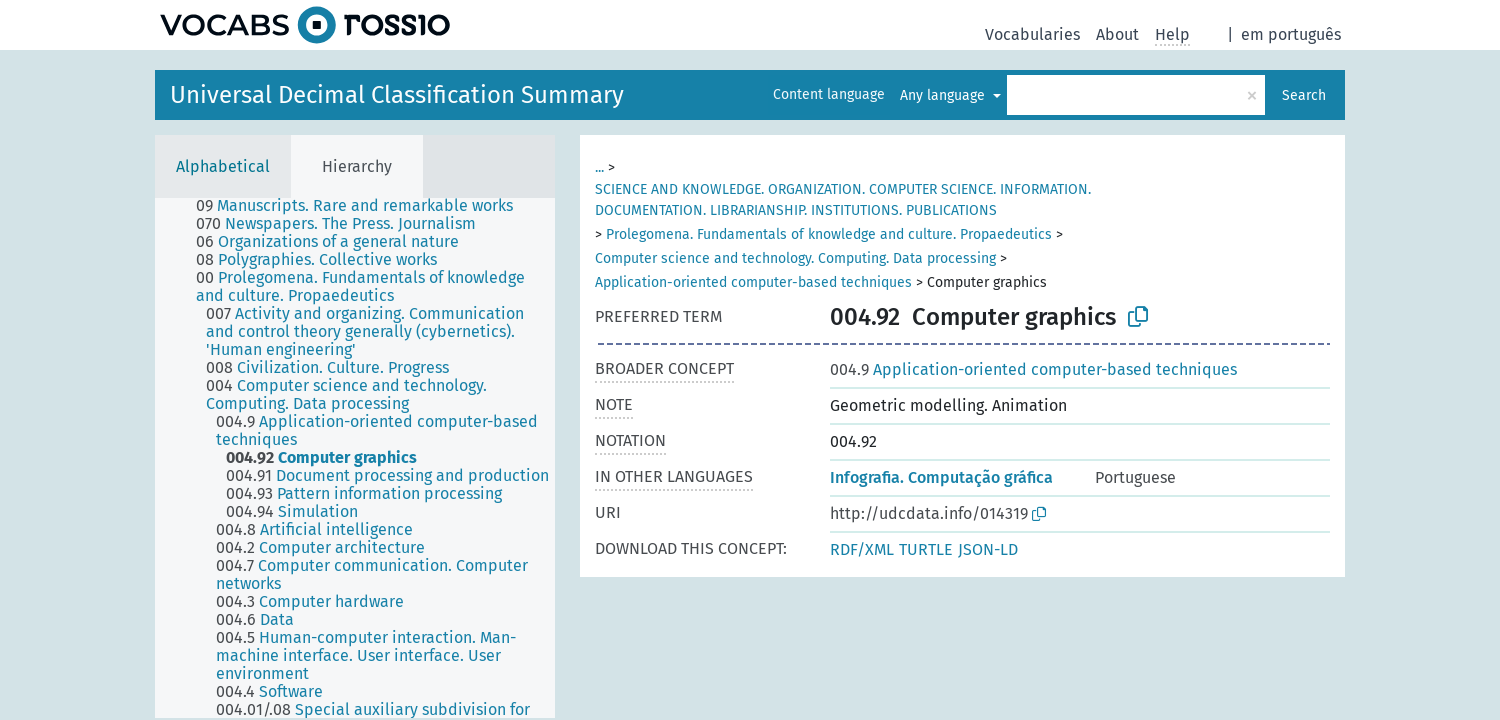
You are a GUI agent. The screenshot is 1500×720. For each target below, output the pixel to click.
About (1117, 34)
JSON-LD (988, 549)
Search (1304, 95)
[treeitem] (363, 206)
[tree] (355, 458)
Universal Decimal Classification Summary (397, 95)
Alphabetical (223, 166)
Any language (944, 95)
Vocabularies (1032, 34)
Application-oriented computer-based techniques (753, 282)
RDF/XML (862, 549)
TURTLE (926, 549)
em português (1291, 34)
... (599, 167)
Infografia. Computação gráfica (941, 477)
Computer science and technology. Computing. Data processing (795, 258)
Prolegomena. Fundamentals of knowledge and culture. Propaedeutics (829, 234)
